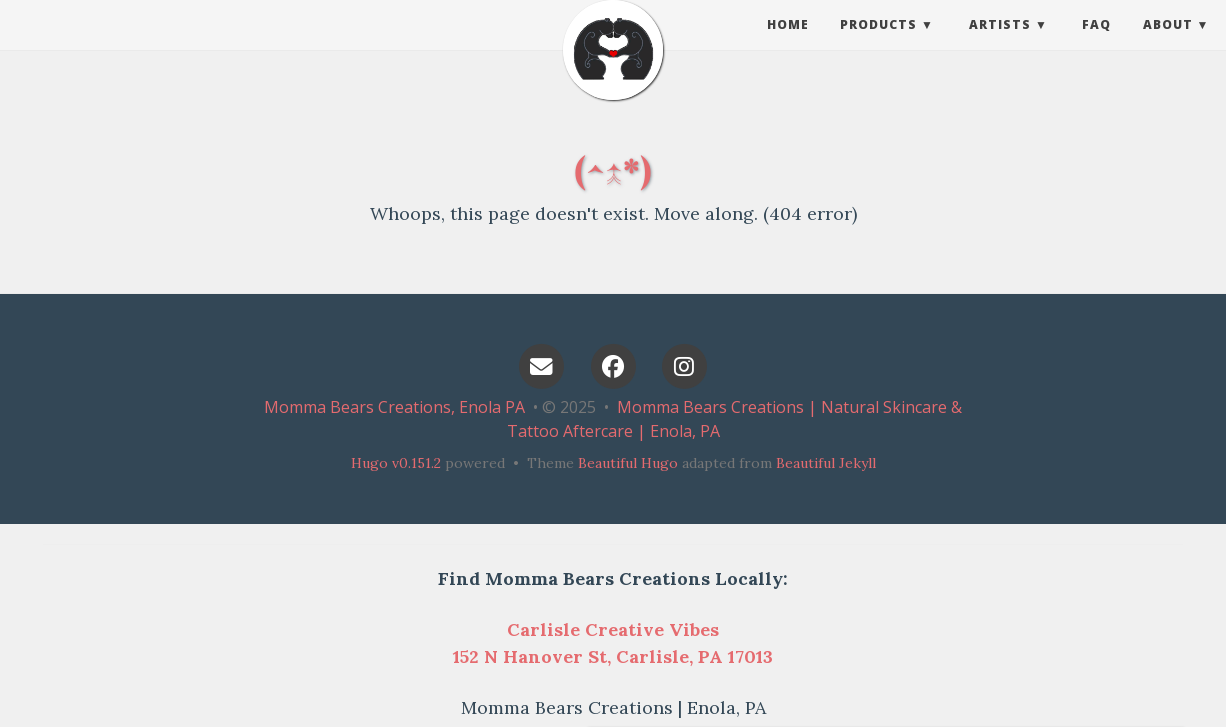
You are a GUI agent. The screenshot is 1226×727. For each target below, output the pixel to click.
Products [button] (878, 44)
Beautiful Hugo (628, 463)
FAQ (1096, 44)
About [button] (1168, 44)
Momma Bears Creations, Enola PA (394, 407)
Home (788, 44)
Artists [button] (1000, 44)
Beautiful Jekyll (826, 463)
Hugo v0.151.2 (396, 463)
